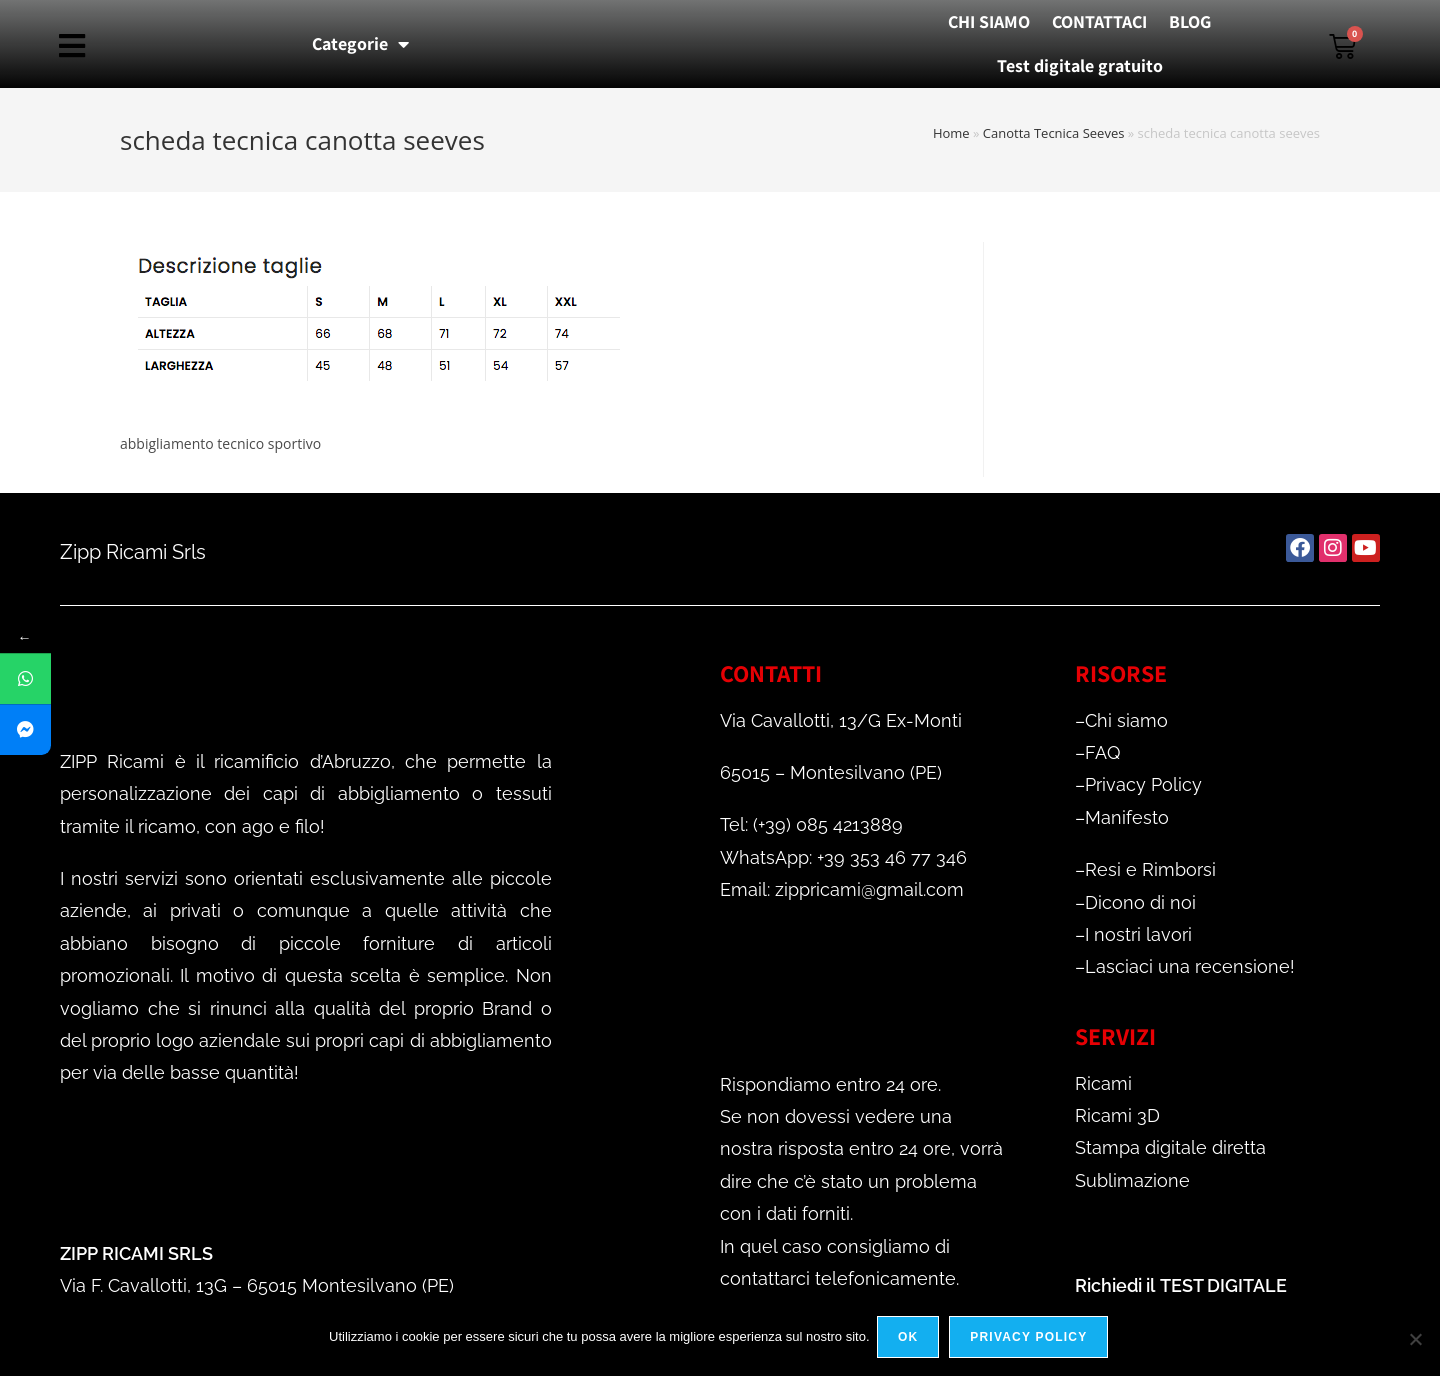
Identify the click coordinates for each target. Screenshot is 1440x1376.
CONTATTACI (1099, 21)
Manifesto (1127, 817)
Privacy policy (1031, 1340)
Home (951, 133)
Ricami (1103, 1083)
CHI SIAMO (989, 21)
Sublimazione (1132, 1180)
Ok (911, 1340)
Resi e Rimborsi (1150, 869)
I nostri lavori (1138, 934)
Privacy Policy (1143, 784)
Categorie (360, 44)
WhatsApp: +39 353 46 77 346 (843, 857)
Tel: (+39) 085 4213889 (811, 824)
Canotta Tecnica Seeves (1054, 133)
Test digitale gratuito (1080, 65)
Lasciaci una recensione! (1190, 966)
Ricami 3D (1117, 1115)
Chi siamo (1126, 720)
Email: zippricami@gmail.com (842, 889)
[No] (1415, 1340)
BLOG (1190, 21)
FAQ (1102, 752)
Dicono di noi (1140, 902)
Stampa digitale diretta (1170, 1147)
